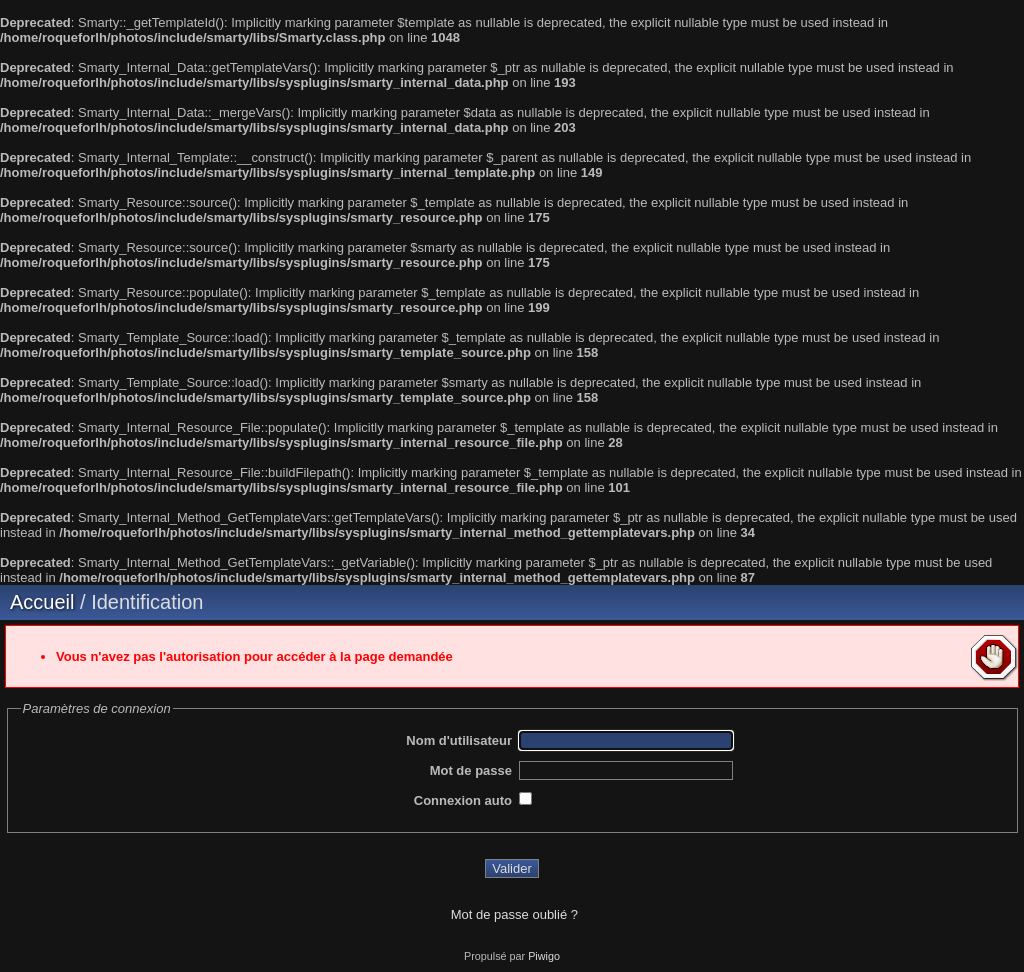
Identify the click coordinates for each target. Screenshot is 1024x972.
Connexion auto (463, 800)
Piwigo (544, 956)
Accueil (42, 602)
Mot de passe (471, 770)
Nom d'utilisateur (459, 740)
